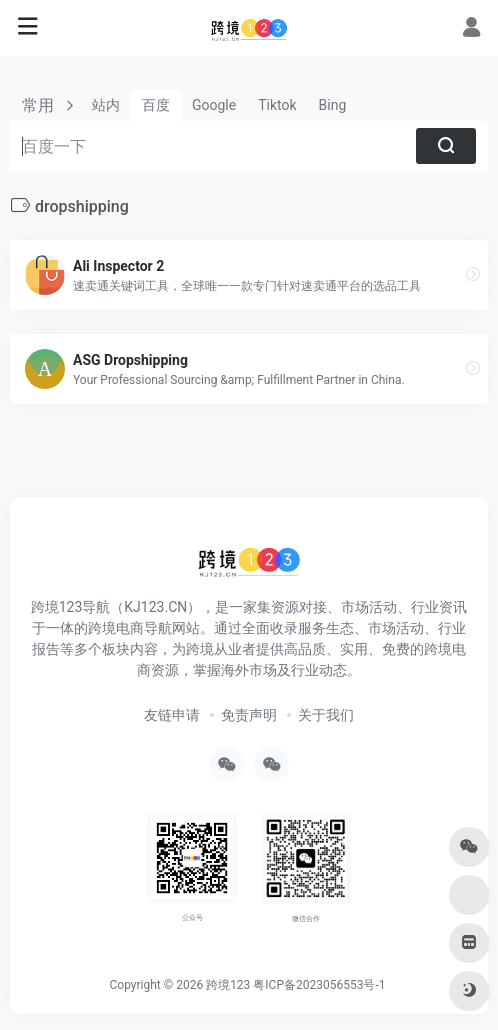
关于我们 (326, 715)
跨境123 (228, 985)
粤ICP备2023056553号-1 (319, 985)
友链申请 (172, 715)
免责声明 (249, 715)
